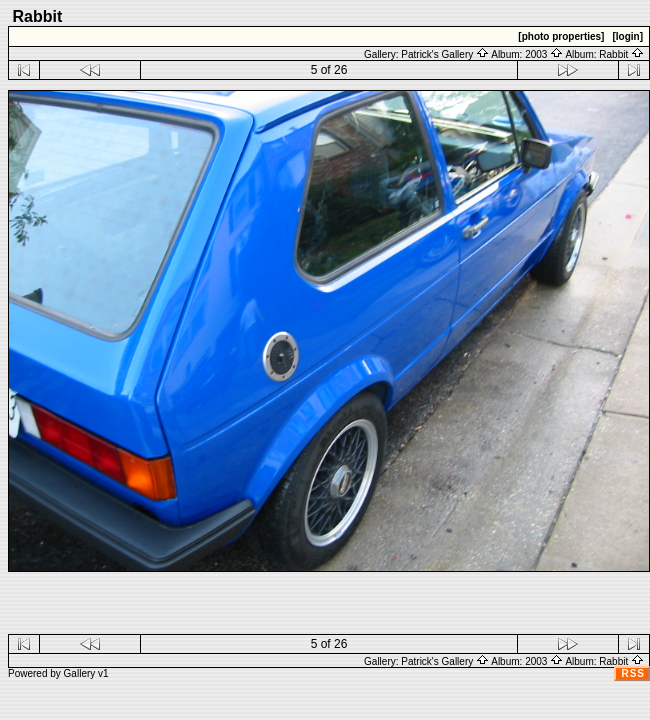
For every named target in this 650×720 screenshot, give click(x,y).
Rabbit (621, 54)
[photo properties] (561, 36)
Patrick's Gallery (445, 54)
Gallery (80, 673)
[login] (627, 36)
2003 (544, 54)
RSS (633, 673)
